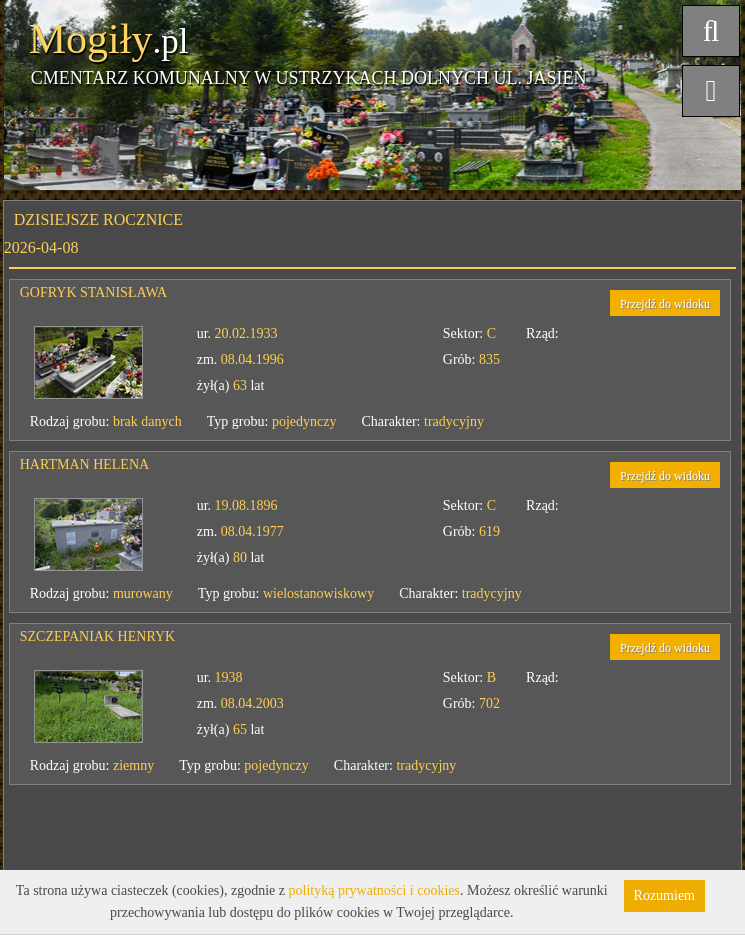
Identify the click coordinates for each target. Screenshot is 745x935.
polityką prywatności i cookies (374, 890)
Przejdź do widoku (665, 304)
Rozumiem (664, 895)
